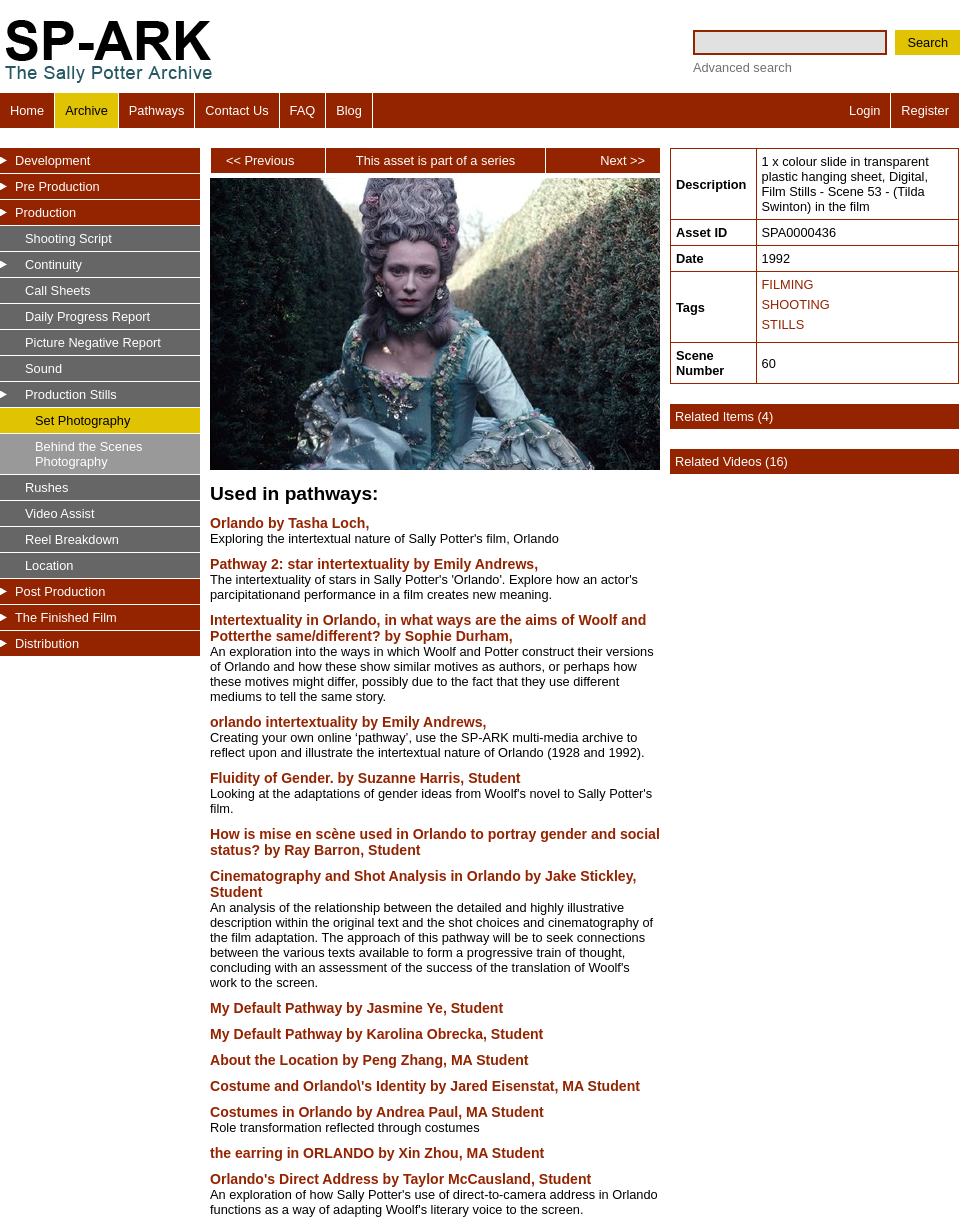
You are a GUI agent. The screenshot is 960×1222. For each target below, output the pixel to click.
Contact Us (236, 110)
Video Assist (59, 513)
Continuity (53, 264)
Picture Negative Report (93, 342)
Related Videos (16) (731, 461)
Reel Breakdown (72, 539)
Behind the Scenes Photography (88, 454)
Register (925, 110)
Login (864, 110)
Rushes (46, 487)
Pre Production (57, 186)
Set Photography (82, 420)
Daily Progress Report (87, 316)
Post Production (60, 591)
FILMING (788, 284)
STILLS (783, 324)
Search (927, 42)
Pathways (156, 110)
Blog (349, 110)
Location (49, 565)
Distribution (47, 643)
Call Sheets (57, 290)
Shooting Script (68, 238)
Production (45, 212)
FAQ (303, 110)
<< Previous (260, 160)
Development (52, 160)
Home (27, 110)
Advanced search (742, 67)
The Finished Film (66, 617)
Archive (86, 110)
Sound (43, 368)
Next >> (622, 160)
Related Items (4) (724, 416)
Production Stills (71, 394)
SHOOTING (796, 304)
